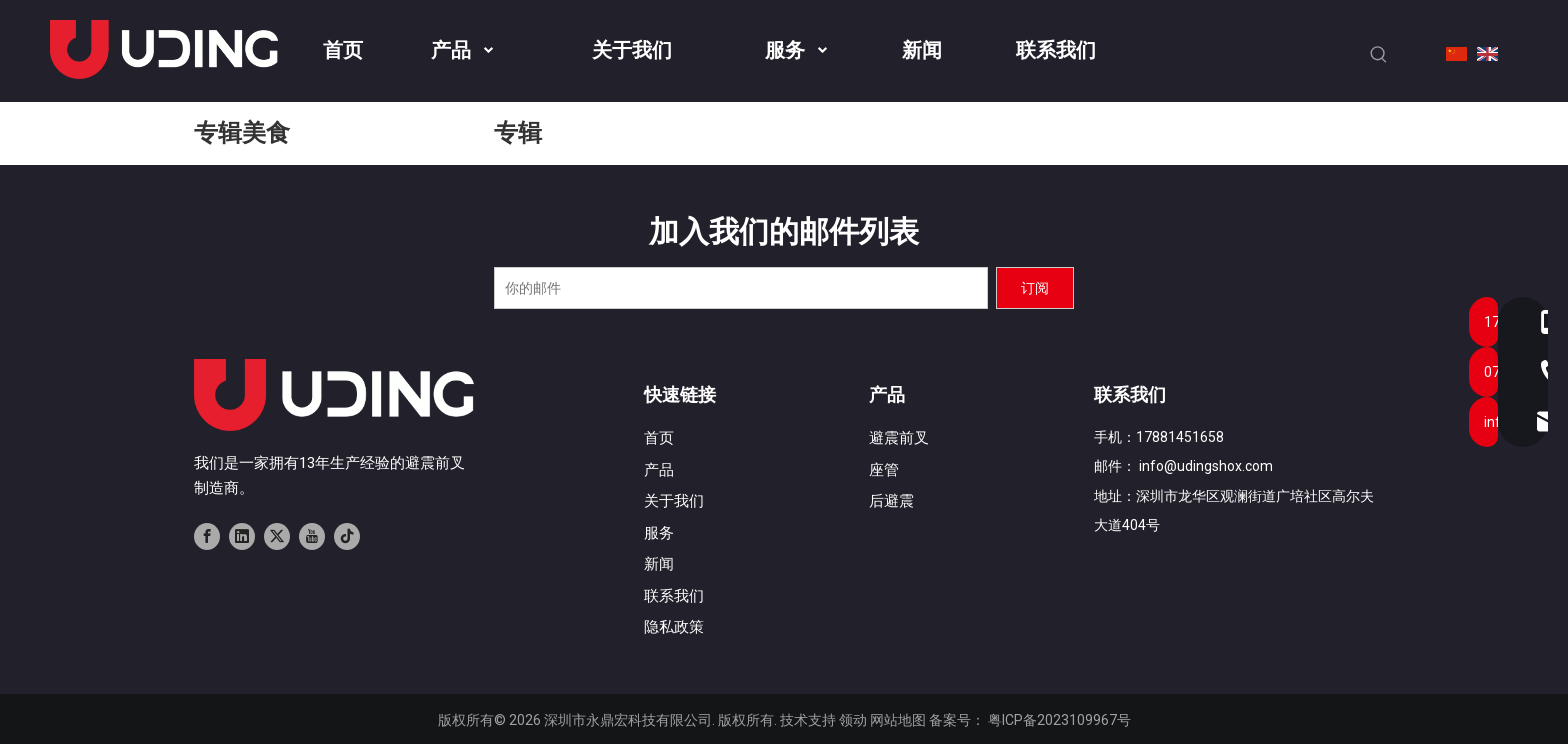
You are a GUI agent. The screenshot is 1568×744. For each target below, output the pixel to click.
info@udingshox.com (1206, 466)
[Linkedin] (242, 536)
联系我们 (674, 596)
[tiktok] (347, 536)
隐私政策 (674, 627)
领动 (853, 720)
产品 (659, 470)
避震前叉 (899, 438)
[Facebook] (207, 536)
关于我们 (674, 501)
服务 (659, 533)
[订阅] (1035, 288)
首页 (659, 438)
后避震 (891, 501)
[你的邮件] (741, 288)
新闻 (659, 564)
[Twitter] (277, 536)
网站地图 (898, 720)
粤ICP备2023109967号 (1059, 720)
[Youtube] (312, 536)
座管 (884, 470)
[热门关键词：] (1379, 55)
